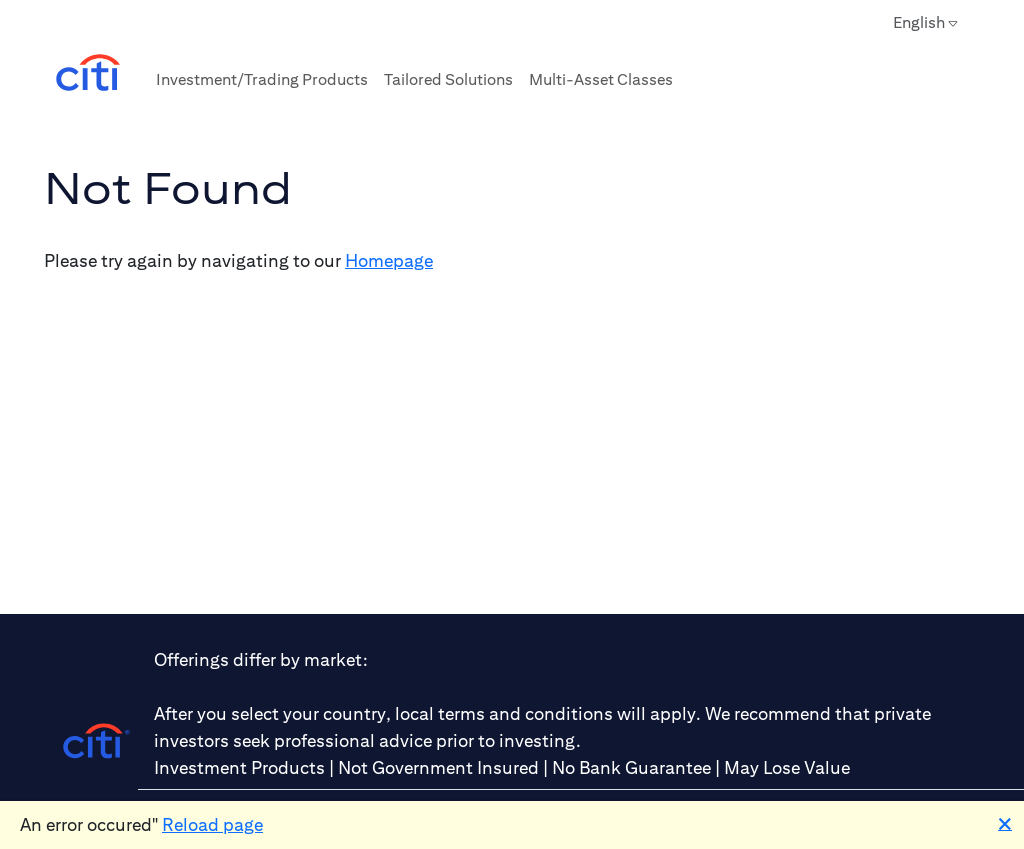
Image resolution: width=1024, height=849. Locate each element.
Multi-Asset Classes (601, 79)
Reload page (212, 824)
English (925, 23)
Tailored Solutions (448, 79)
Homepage (389, 260)
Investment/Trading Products (262, 79)
